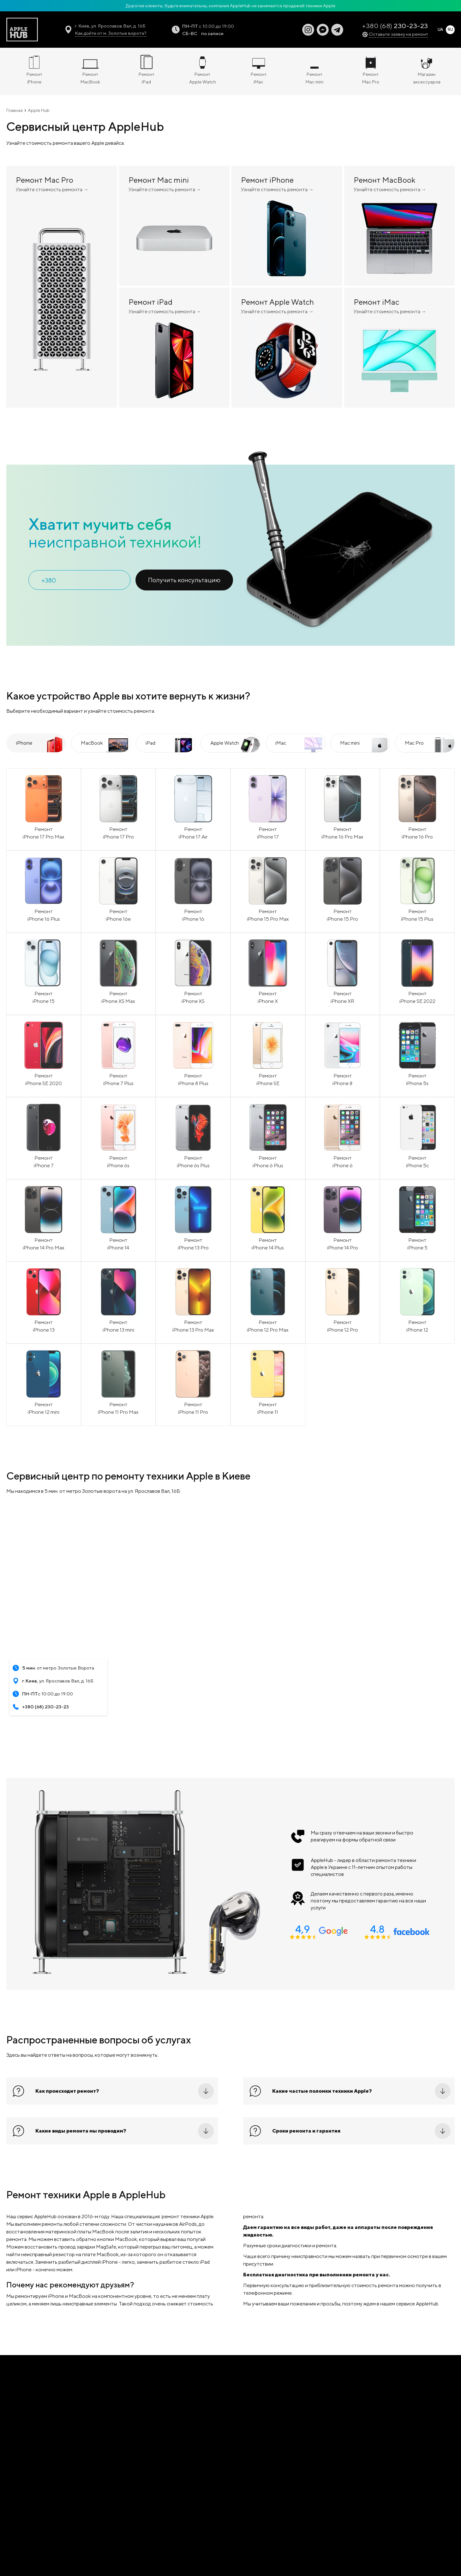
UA (440, 29)
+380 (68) (395, 26)
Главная (14, 110)
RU (450, 29)
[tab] (36, 743)
